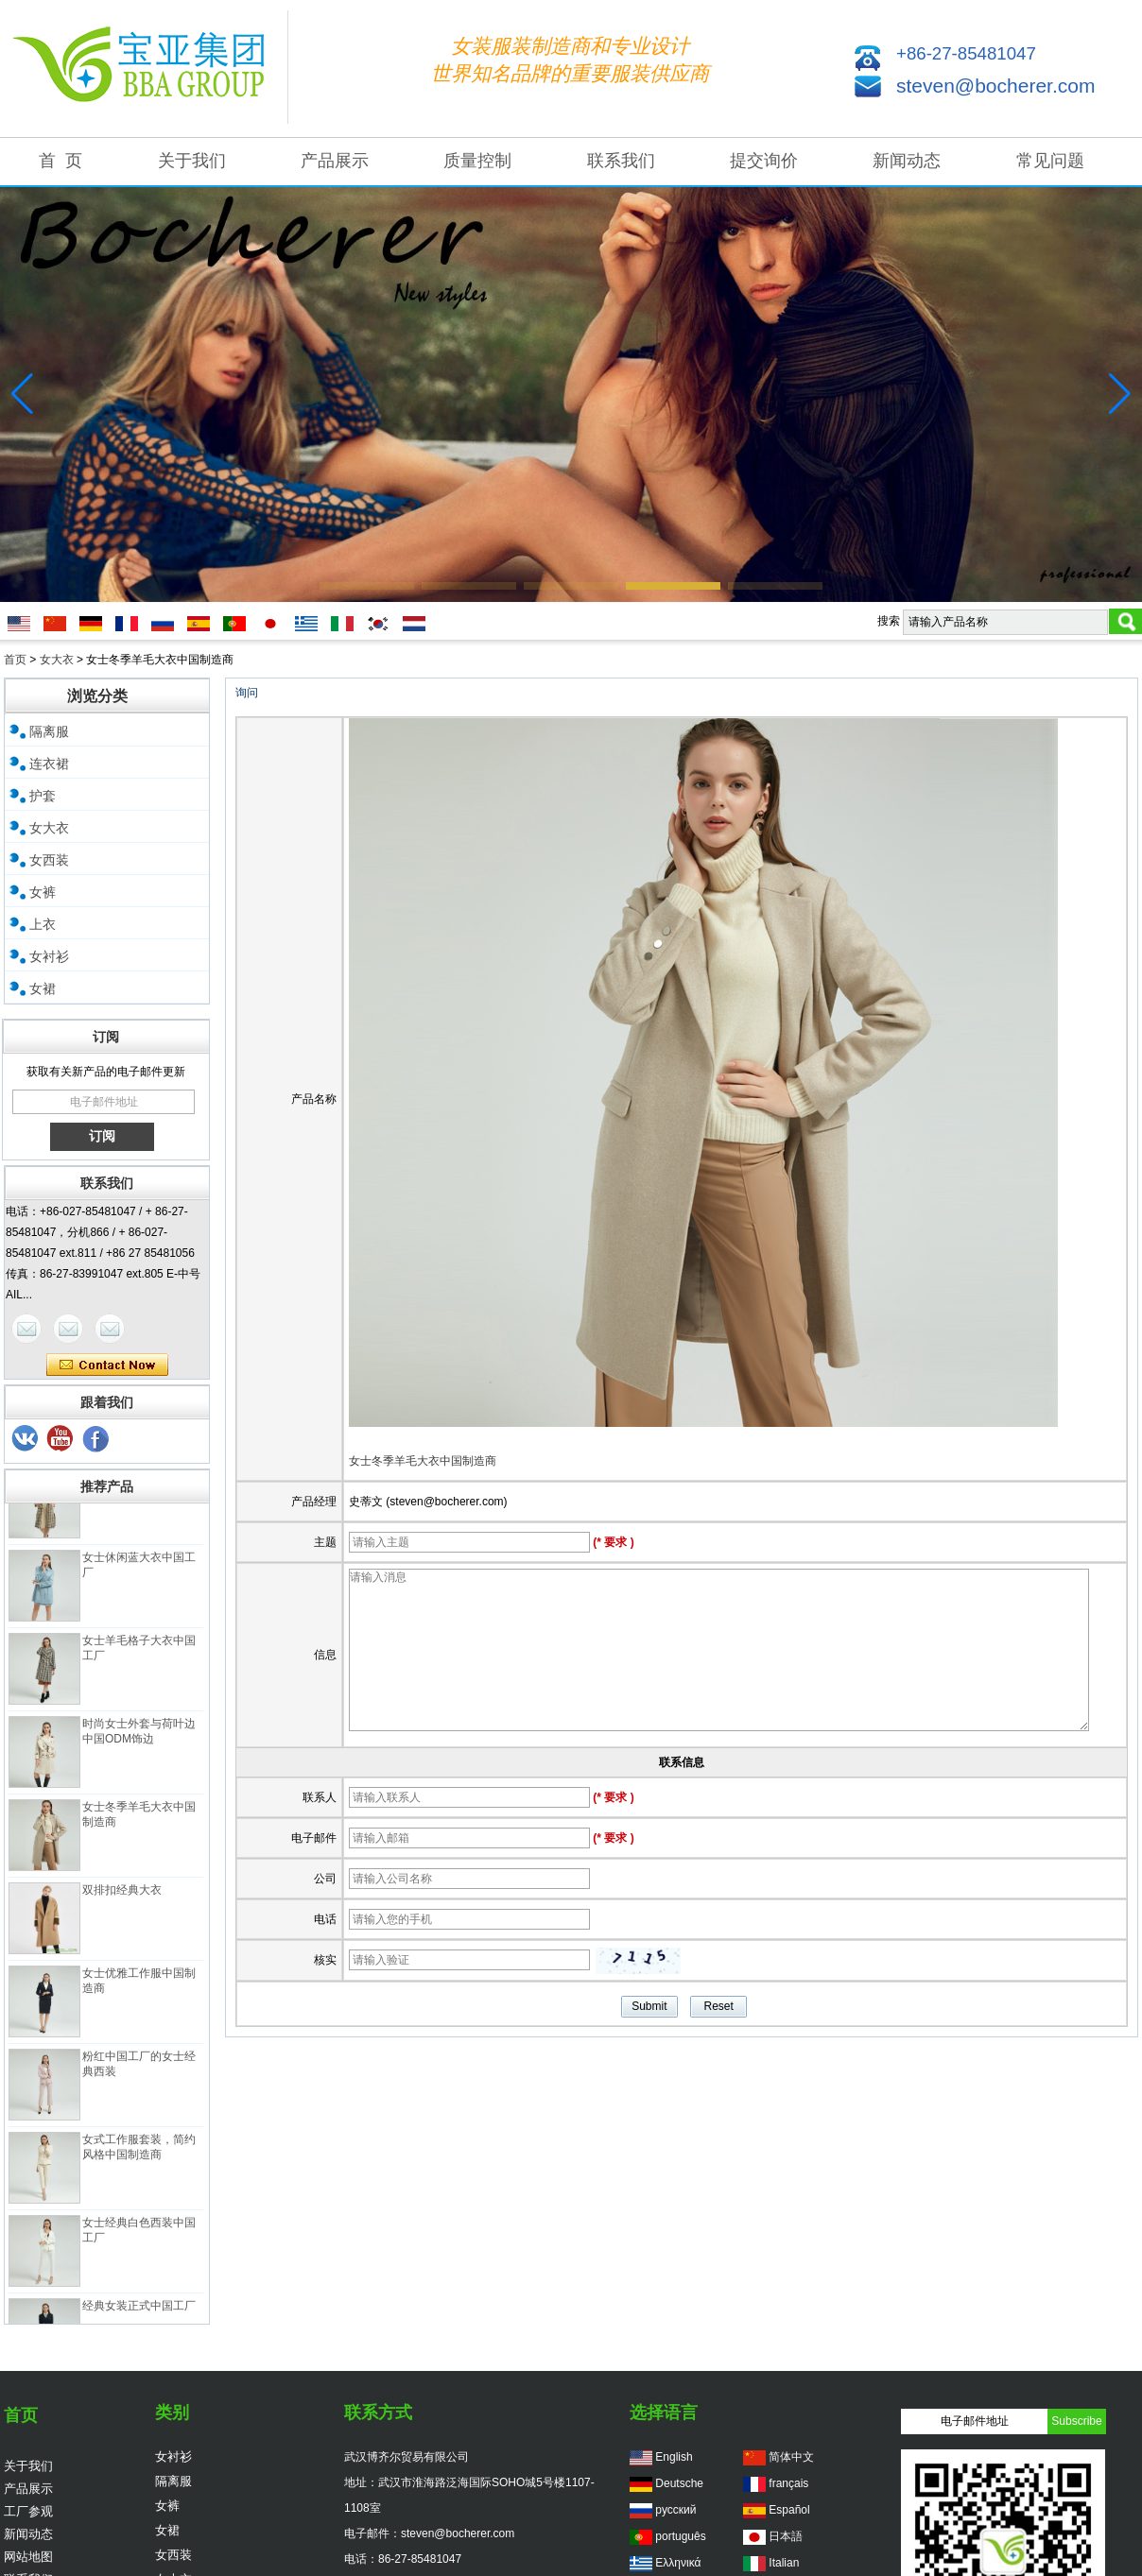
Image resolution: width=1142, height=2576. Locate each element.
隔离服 (49, 731)
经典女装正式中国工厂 (139, 2312)
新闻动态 (907, 160)
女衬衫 (49, 956)
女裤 (42, 892)
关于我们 (192, 160)
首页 (15, 659)
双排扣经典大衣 (122, 1896)
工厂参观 (28, 2511)
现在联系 (107, 1365)
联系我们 (621, 160)
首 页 (60, 160)
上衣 (42, 924)
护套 (42, 795)
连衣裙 (49, 763)
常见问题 (1050, 160)
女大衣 (57, 659)
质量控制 (477, 160)
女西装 (49, 859)
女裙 (42, 988)
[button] (367, 586)
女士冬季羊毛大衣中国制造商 (422, 1461)
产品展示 (335, 160)
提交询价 (764, 160)
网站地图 (28, 2557)
